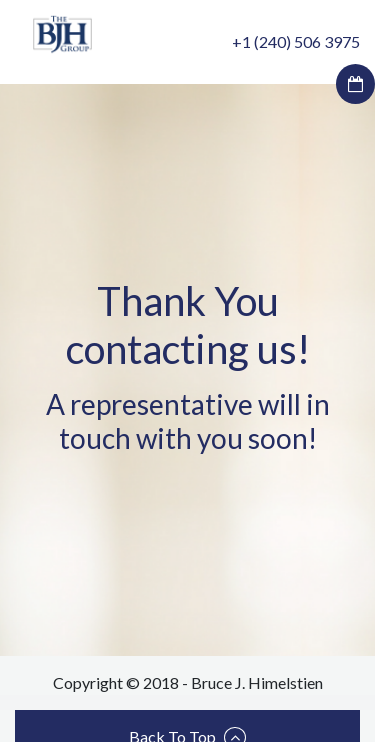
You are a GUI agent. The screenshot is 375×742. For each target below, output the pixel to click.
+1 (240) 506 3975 (296, 41)
